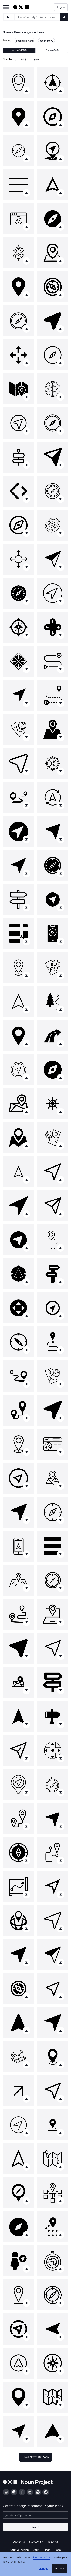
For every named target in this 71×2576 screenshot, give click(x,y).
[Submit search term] (64, 17)
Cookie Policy (41, 2557)
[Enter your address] (35, 2515)
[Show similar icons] (26, 90)
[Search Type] (8, 17)
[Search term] (37, 17)
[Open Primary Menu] (6, 7)
